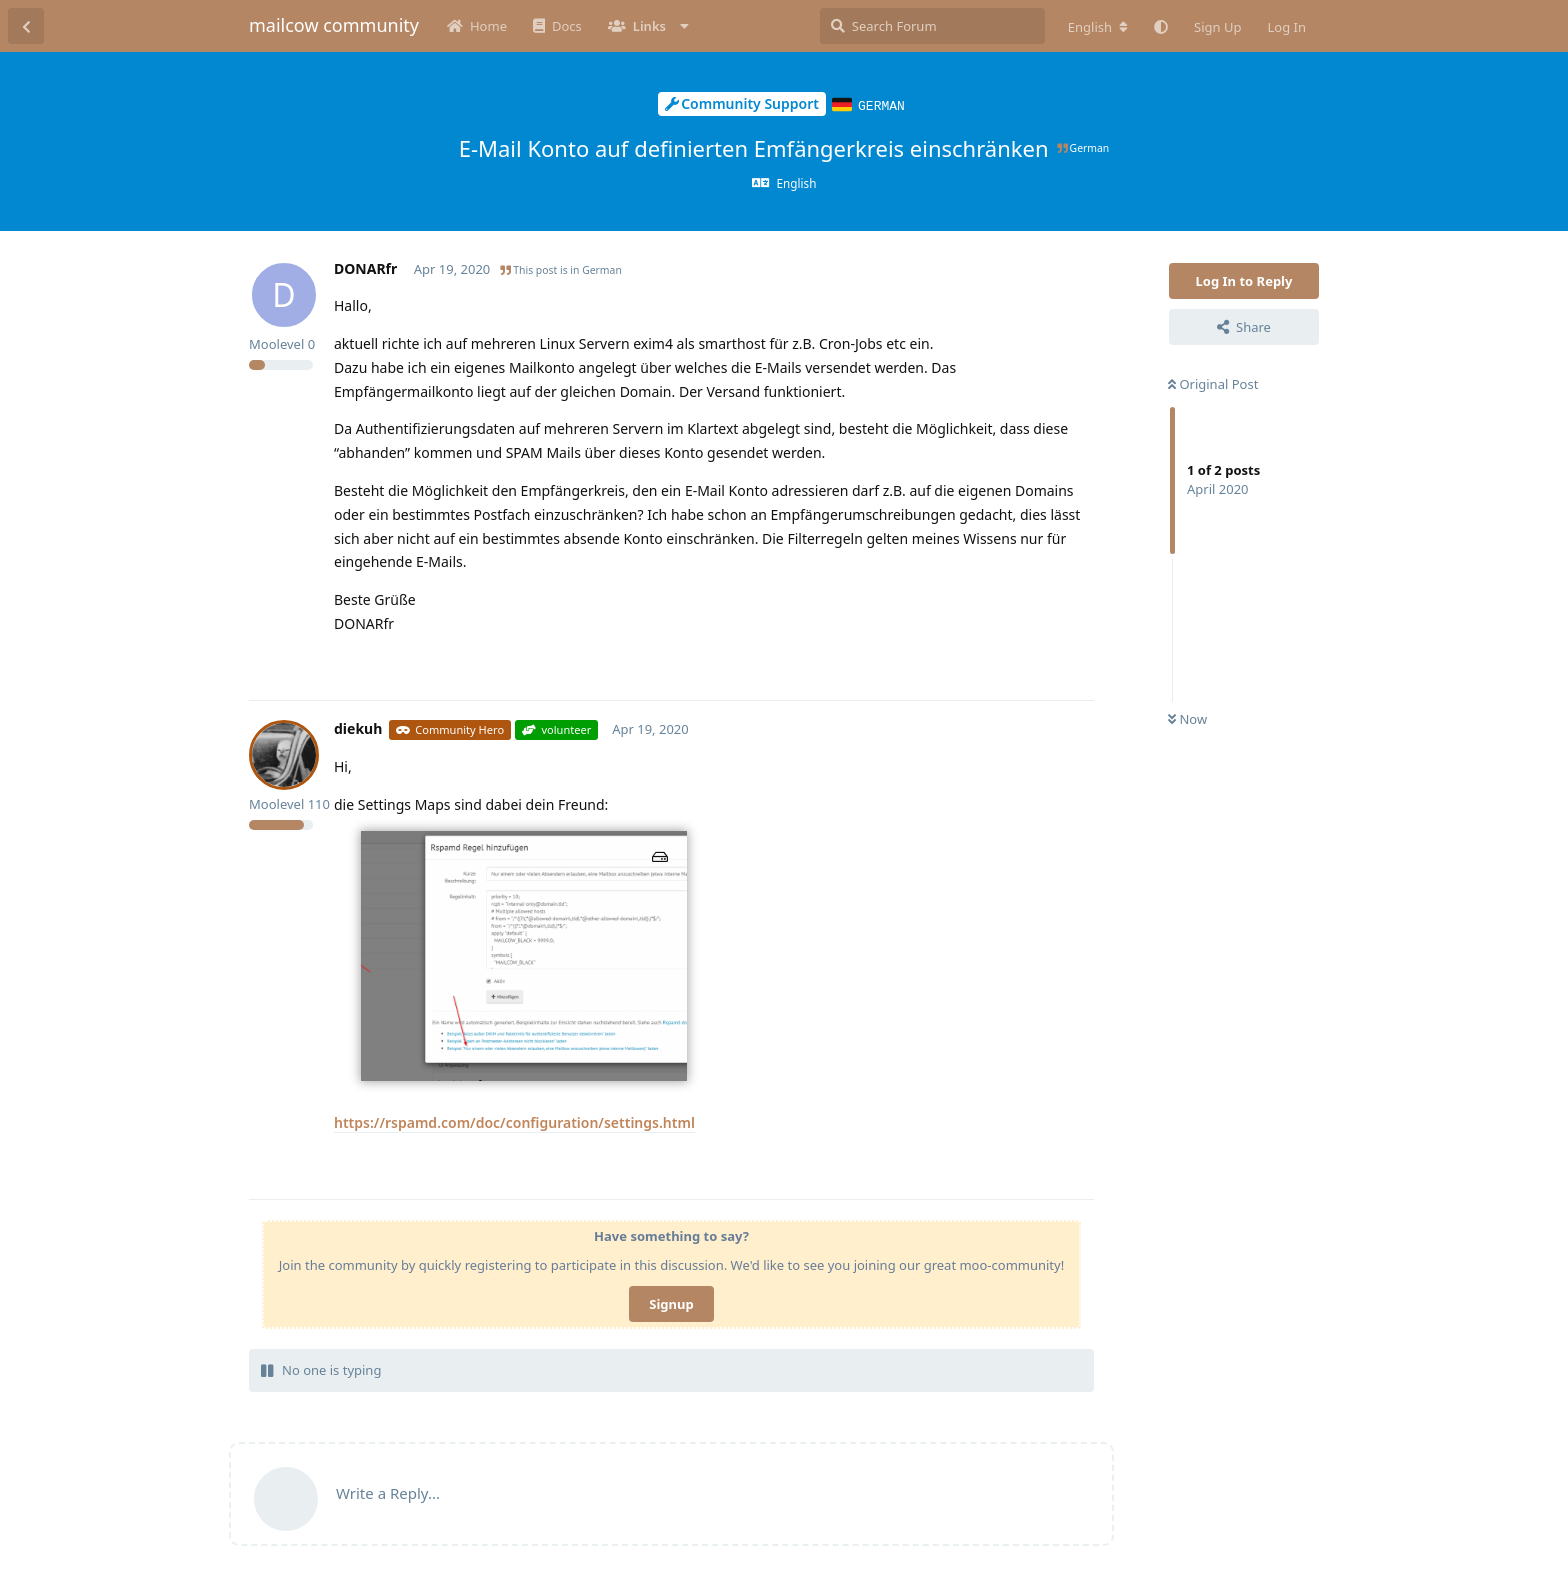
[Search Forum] (932, 26)
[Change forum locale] (1098, 27)
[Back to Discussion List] (26, 26)
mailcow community (334, 25)
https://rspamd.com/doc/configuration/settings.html (514, 1121)
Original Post (1213, 383)
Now (1187, 718)
